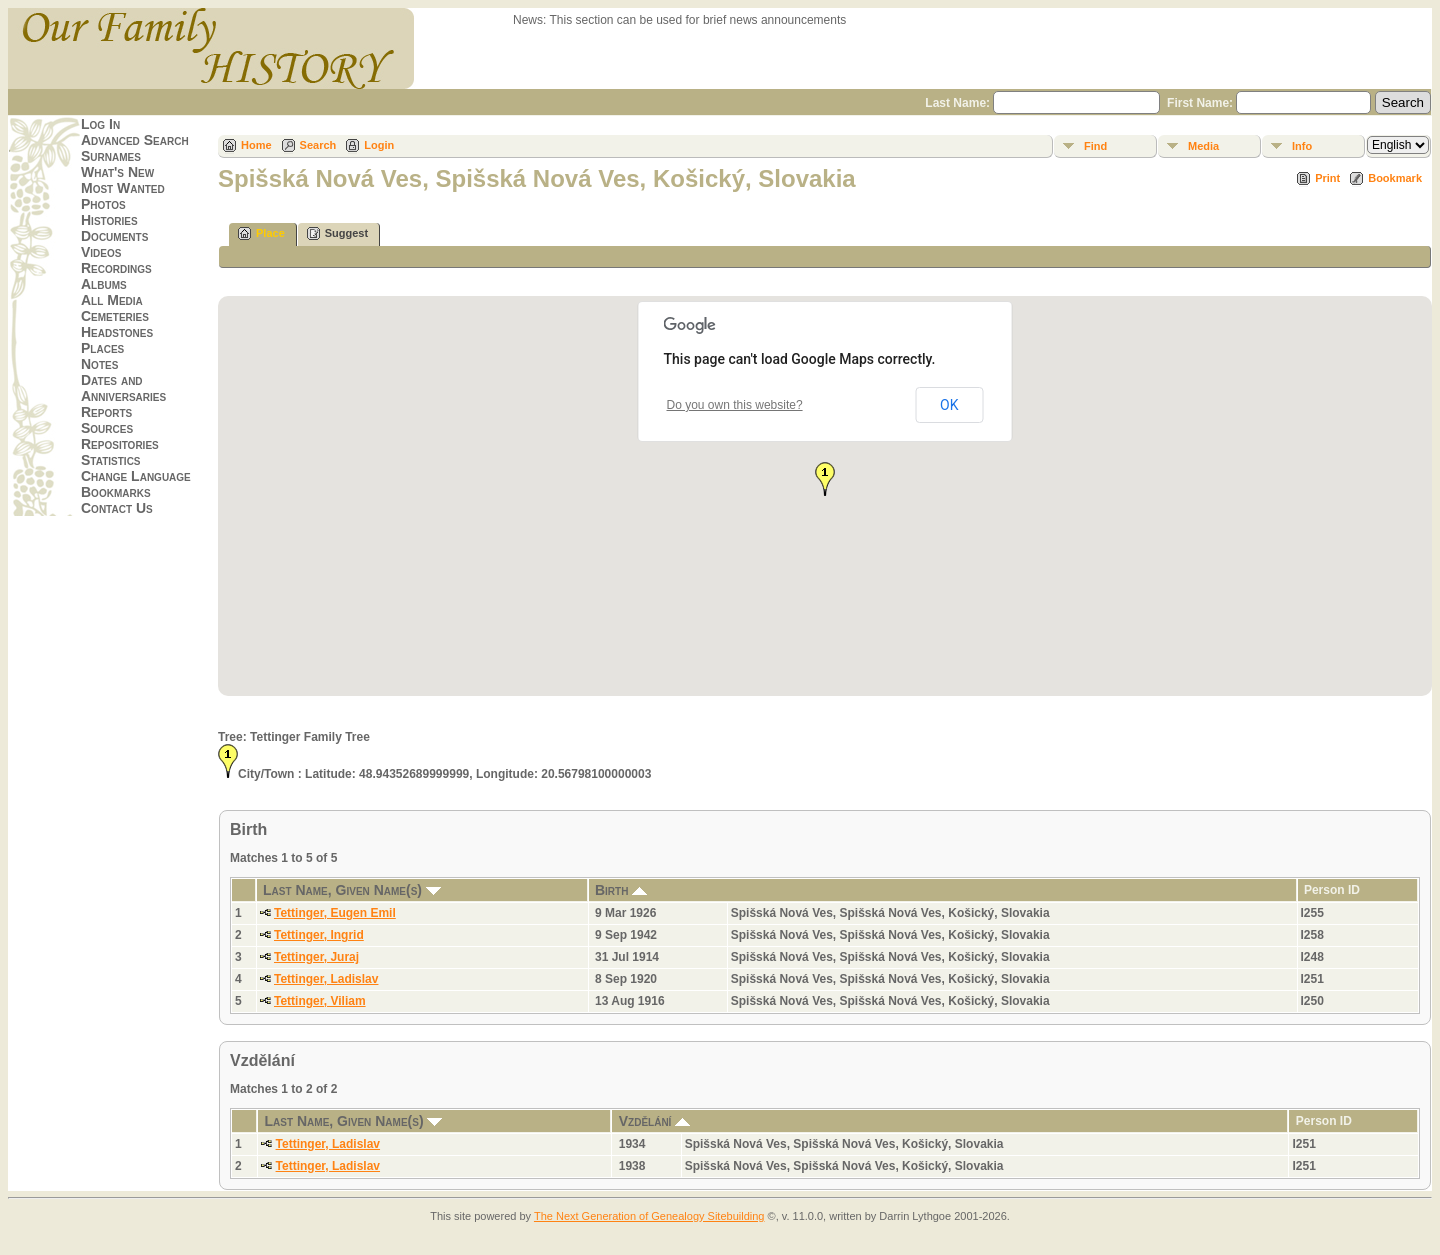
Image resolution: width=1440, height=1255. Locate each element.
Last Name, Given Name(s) (352, 890)
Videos (101, 252)
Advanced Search (135, 140)
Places (102, 348)
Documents (114, 236)
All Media (112, 300)
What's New (117, 172)
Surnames (111, 156)
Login (379, 145)
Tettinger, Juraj (316, 957)
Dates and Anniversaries (123, 388)
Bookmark (1395, 178)
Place (261, 233)
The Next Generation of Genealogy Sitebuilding (649, 1216)
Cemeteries (115, 316)
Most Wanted (123, 188)
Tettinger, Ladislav (326, 979)
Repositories (120, 444)
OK (949, 405)
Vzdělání (655, 1121)
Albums (104, 284)
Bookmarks (116, 492)
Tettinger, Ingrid (319, 935)
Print (1327, 178)
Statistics (111, 460)
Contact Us (117, 508)
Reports (106, 412)
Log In (100, 124)
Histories (109, 220)
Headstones (117, 332)
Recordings (116, 268)
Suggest (337, 233)
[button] (825, 479)
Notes (99, 364)
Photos (103, 204)
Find (1095, 146)
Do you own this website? (735, 405)
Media (1203, 146)
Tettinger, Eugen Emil (335, 913)
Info (1302, 146)
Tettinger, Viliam (320, 1001)
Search (318, 145)
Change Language (136, 476)
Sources (107, 428)
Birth (621, 890)
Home (256, 145)
